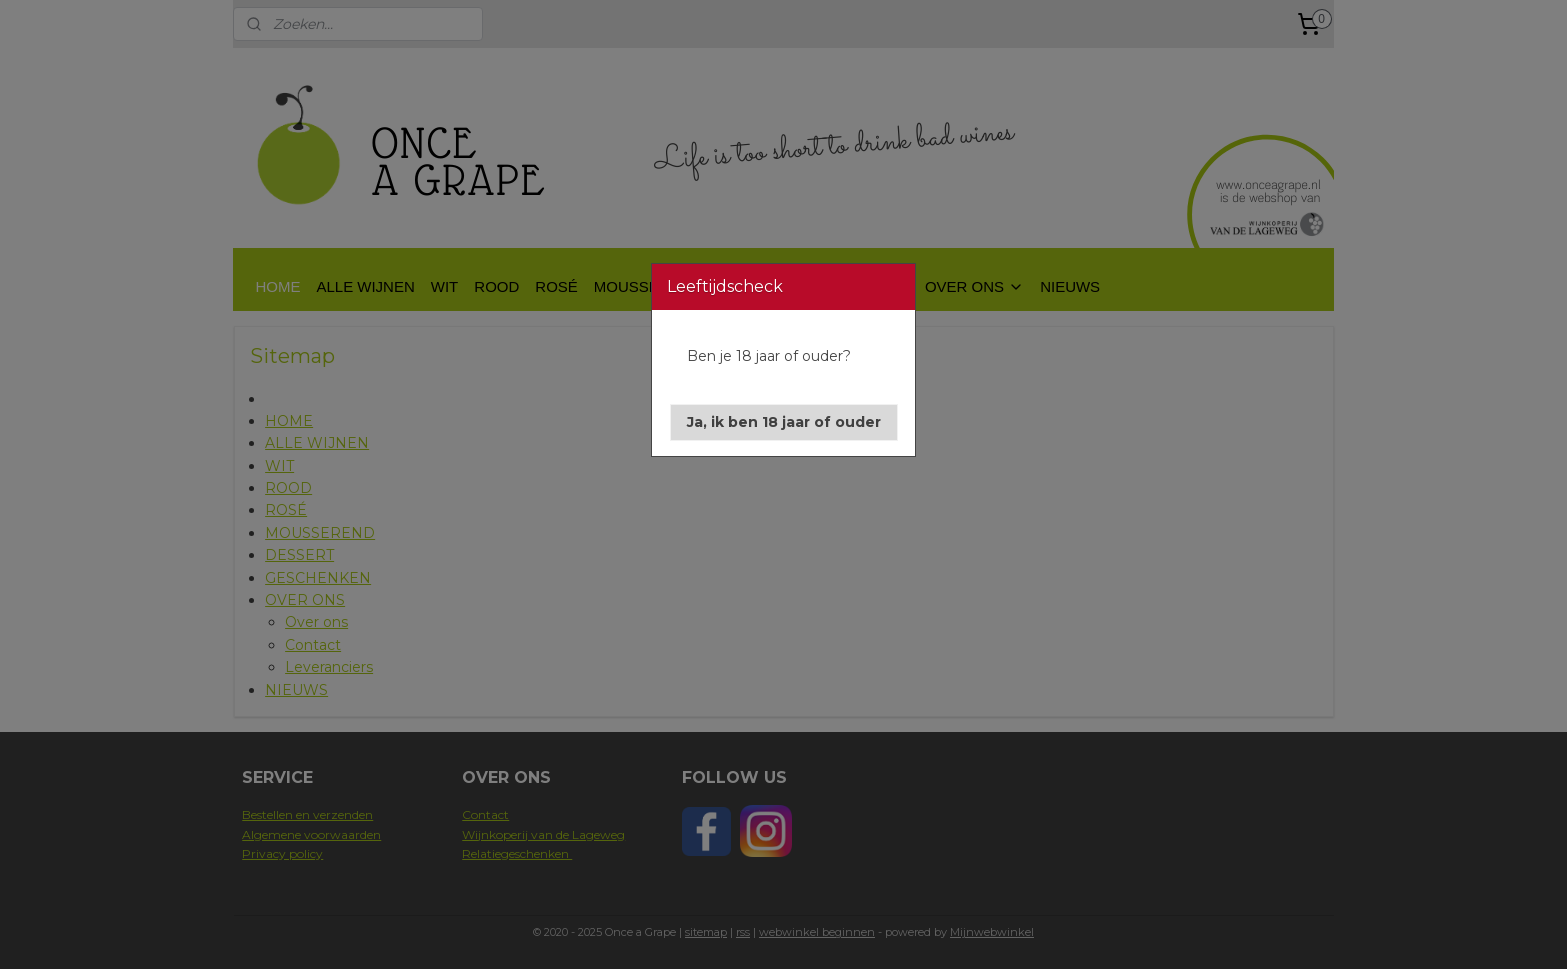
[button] (784, 422)
